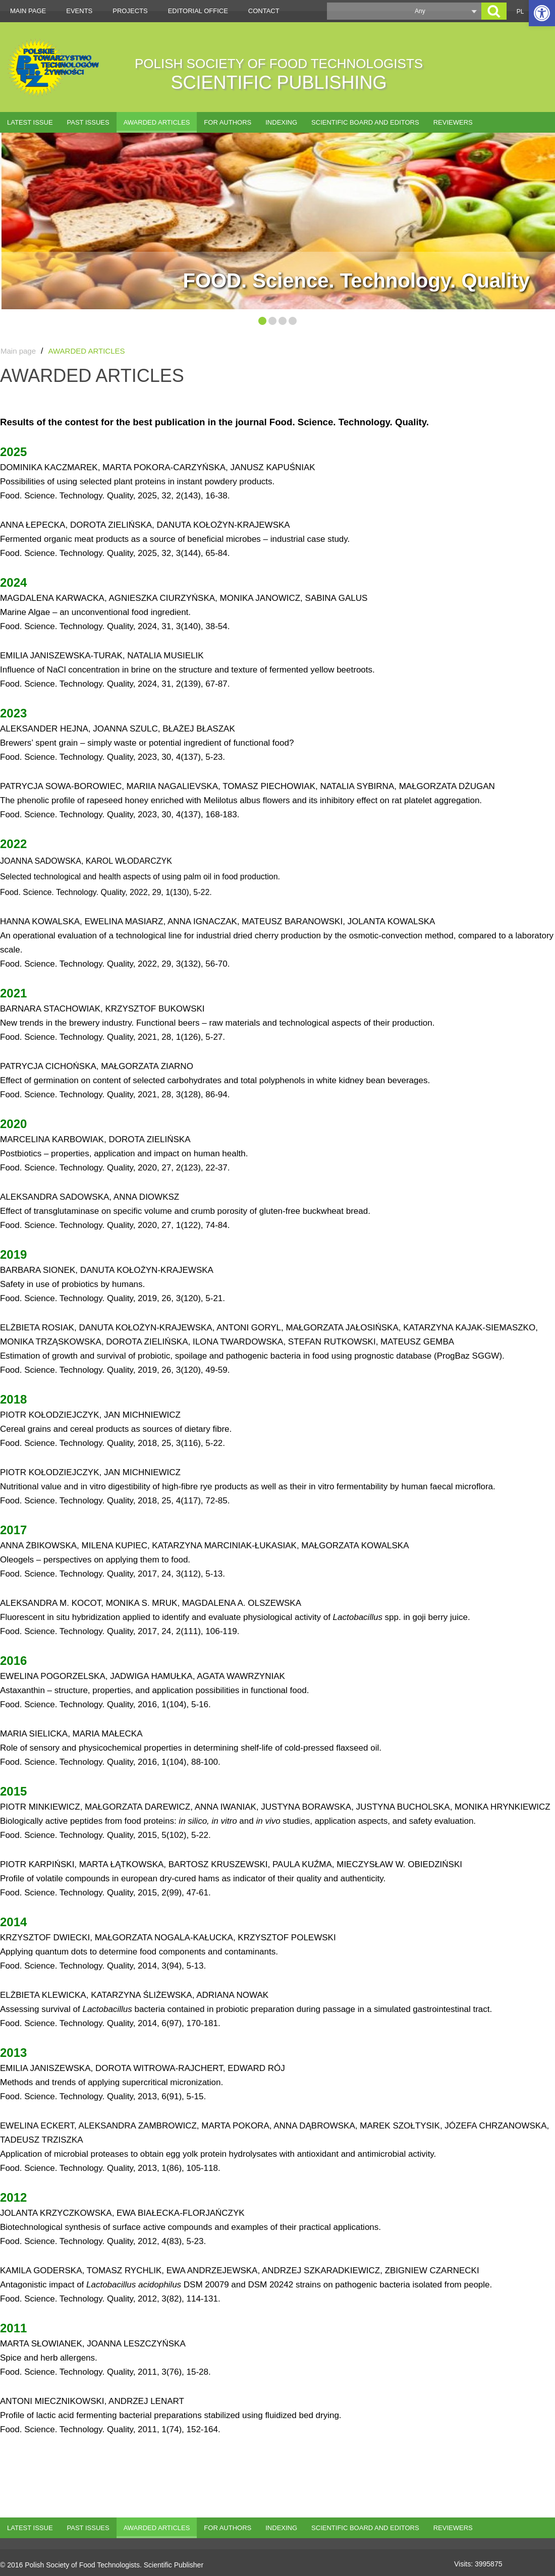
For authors (227, 122)
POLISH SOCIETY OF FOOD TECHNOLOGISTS (279, 74)
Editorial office (198, 11)
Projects (130, 11)
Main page (28, 11)
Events (79, 11)
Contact (264, 11)
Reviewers (453, 122)
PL (520, 11)
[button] (542, 13)
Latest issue (30, 122)
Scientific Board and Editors (365, 122)
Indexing (281, 122)
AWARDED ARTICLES (157, 122)
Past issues (88, 122)
